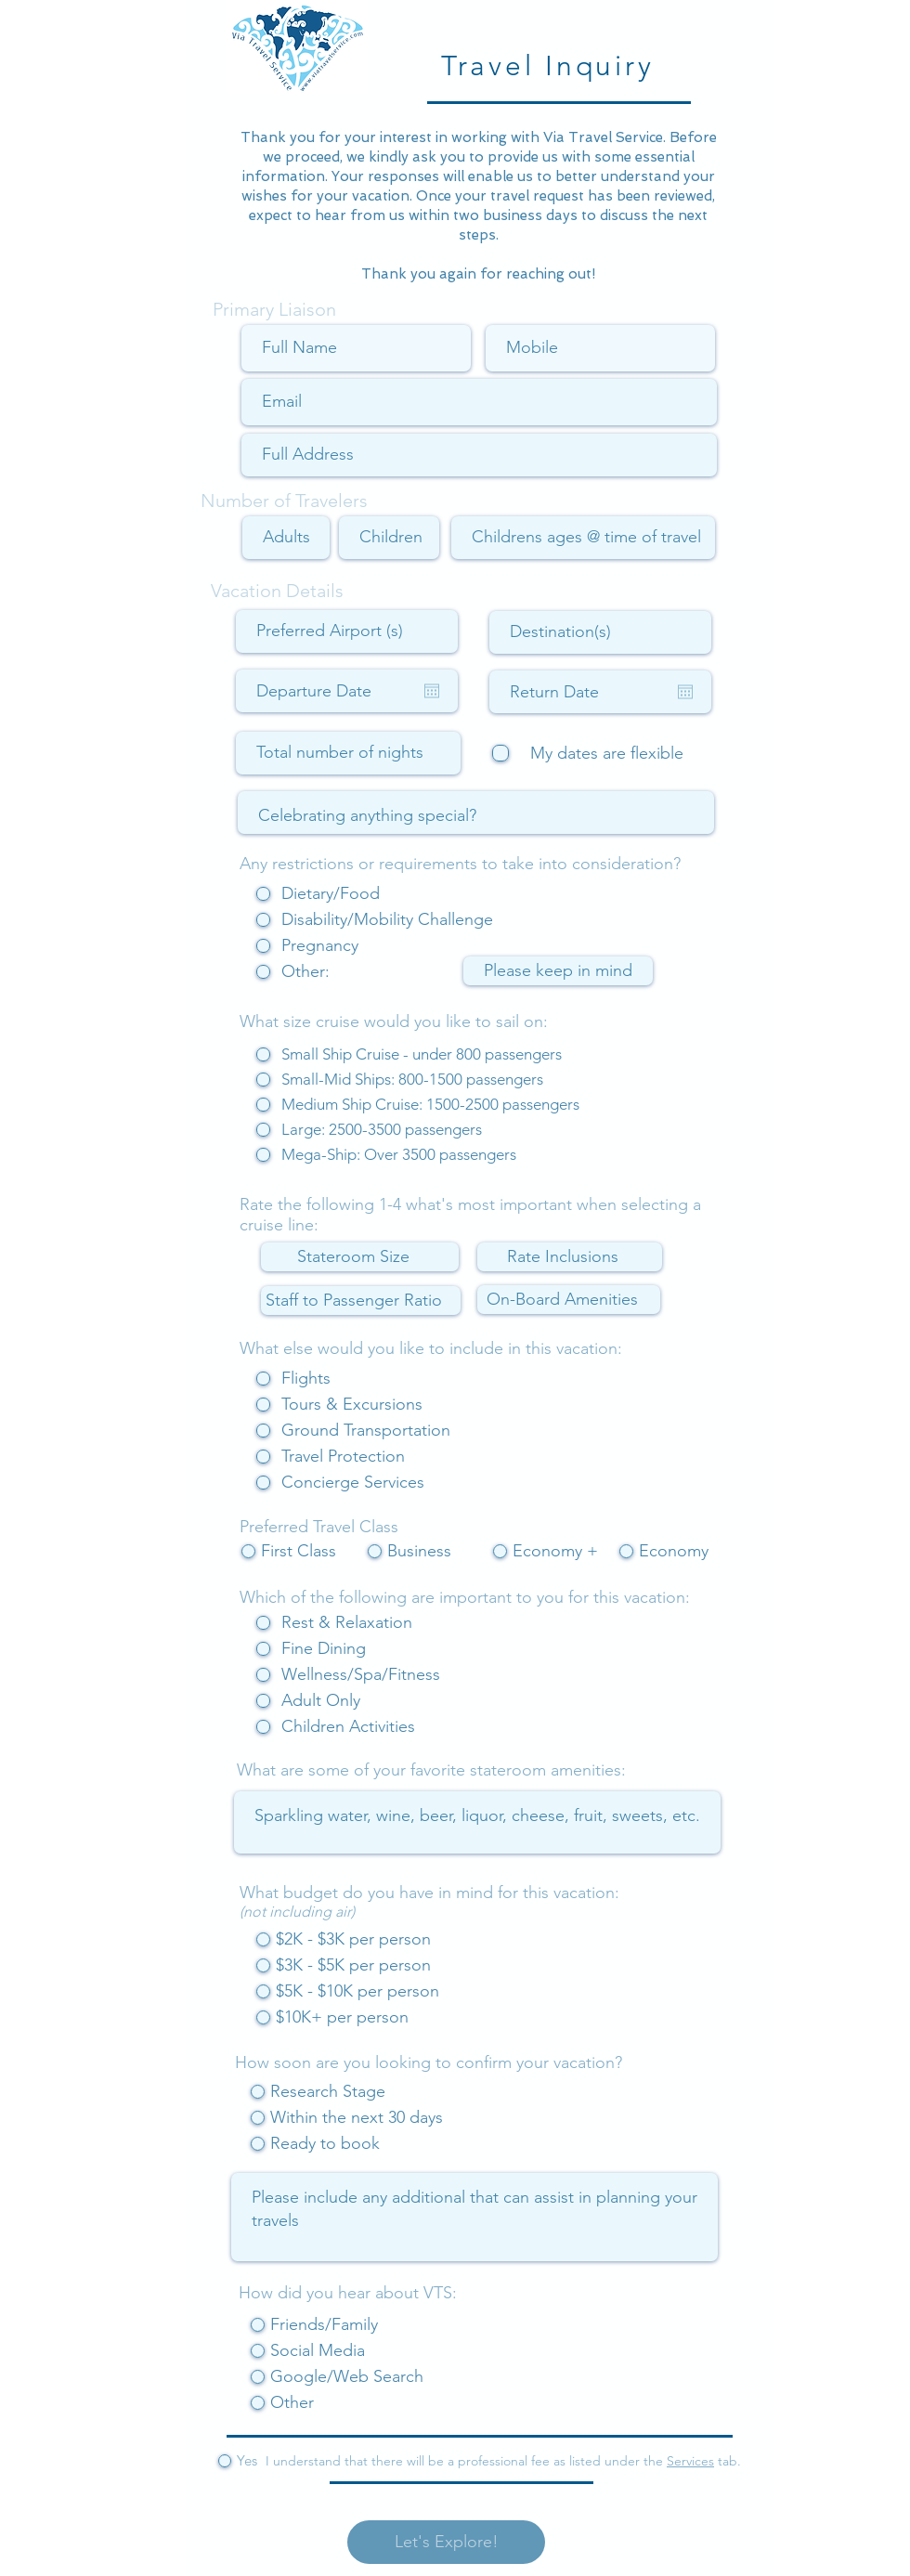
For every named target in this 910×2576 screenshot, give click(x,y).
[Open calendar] (431, 690)
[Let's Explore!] (446, 2542)
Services (690, 2460)
